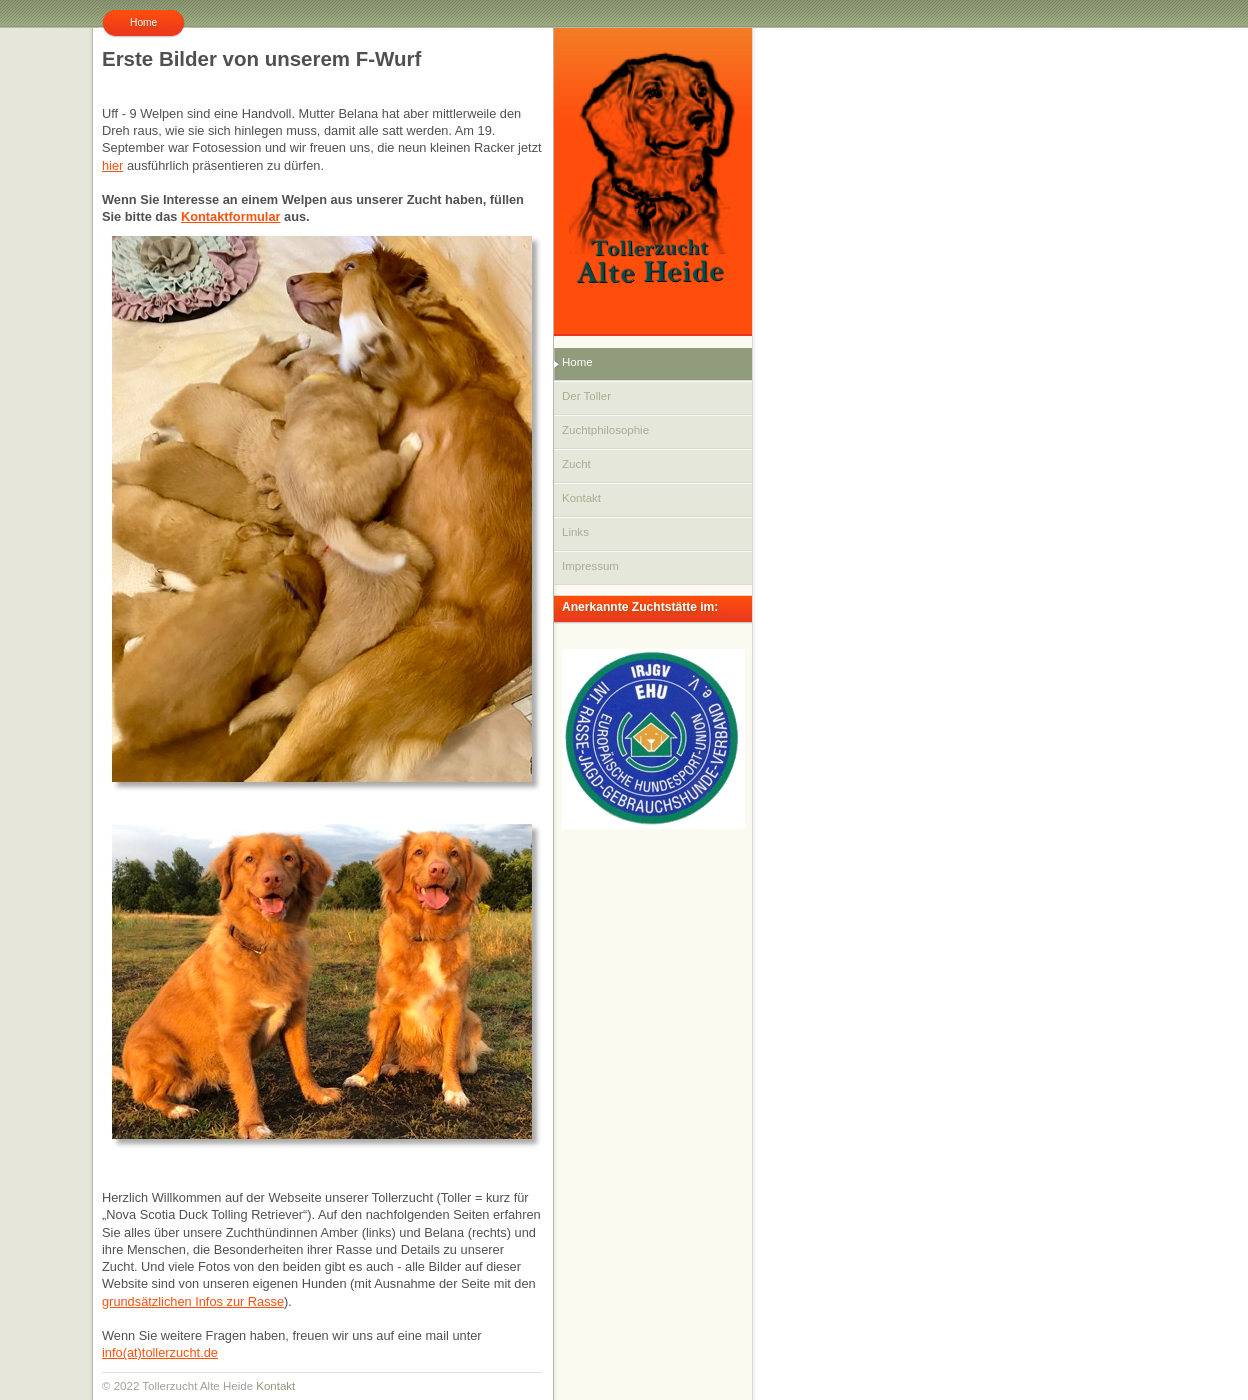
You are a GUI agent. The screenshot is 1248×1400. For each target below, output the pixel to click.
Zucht (576, 464)
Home (577, 362)
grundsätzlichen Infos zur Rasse (193, 1301)
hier (112, 165)
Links (575, 532)
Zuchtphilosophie (605, 430)
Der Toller (586, 396)
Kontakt (275, 1386)
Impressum (590, 566)
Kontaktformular (231, 216)
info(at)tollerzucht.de (160, 1352)
